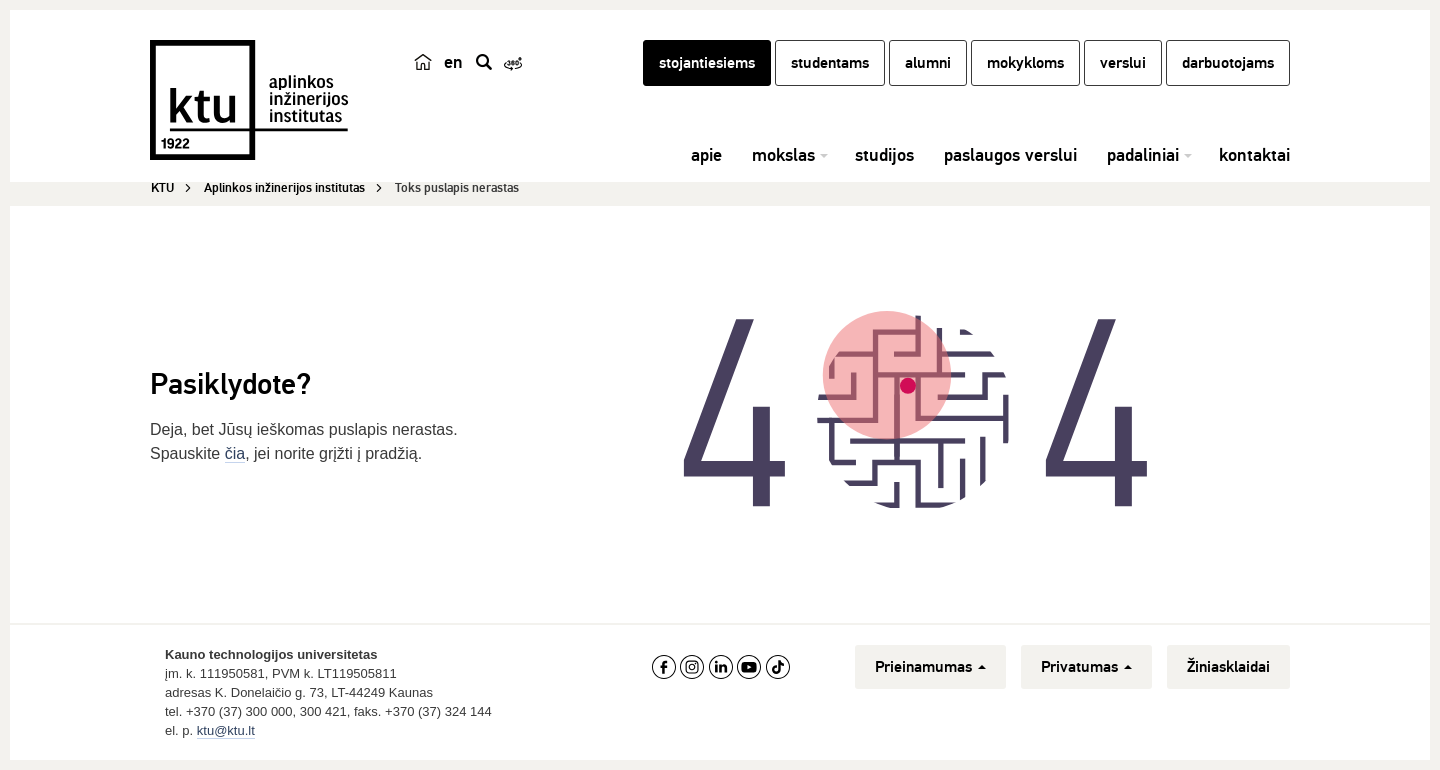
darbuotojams (1228, 63)
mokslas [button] (783, 155)
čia (235, 453)
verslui (1123, 63)
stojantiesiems (707, 63)
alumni (928, 63)
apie (706, 155)
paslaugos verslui (1010, 155)
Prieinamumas (930, 667)
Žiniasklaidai (1228, 667)
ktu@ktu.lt (226, 730)
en (453, 62)
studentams (830, 63)
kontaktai (1254, 155)
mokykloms (1025, 63)
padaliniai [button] (1143, 155)
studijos (884, 155)
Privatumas (1086, 667)
